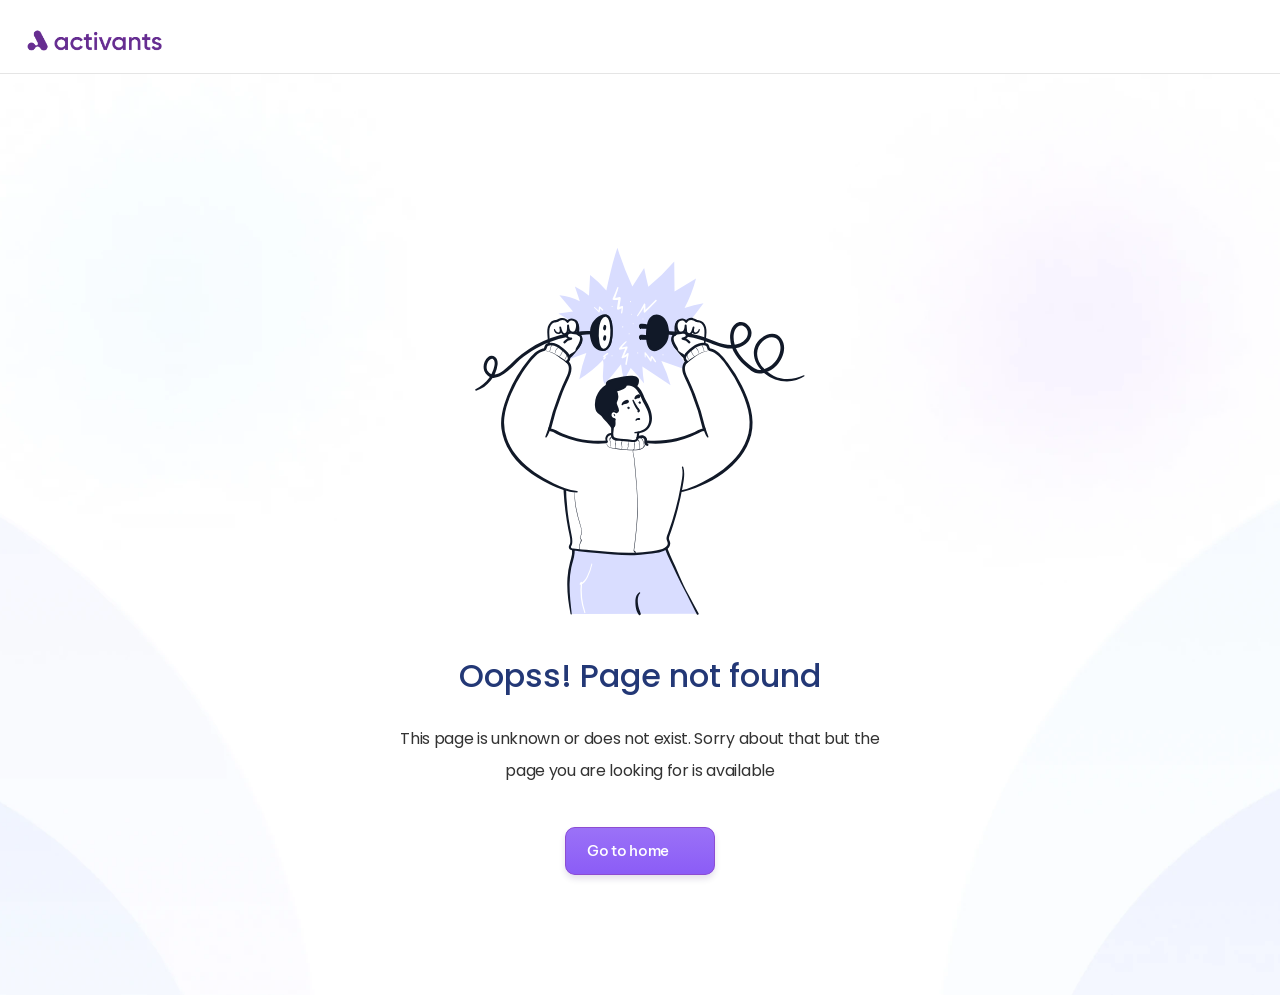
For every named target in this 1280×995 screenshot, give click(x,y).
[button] (640, 851)
